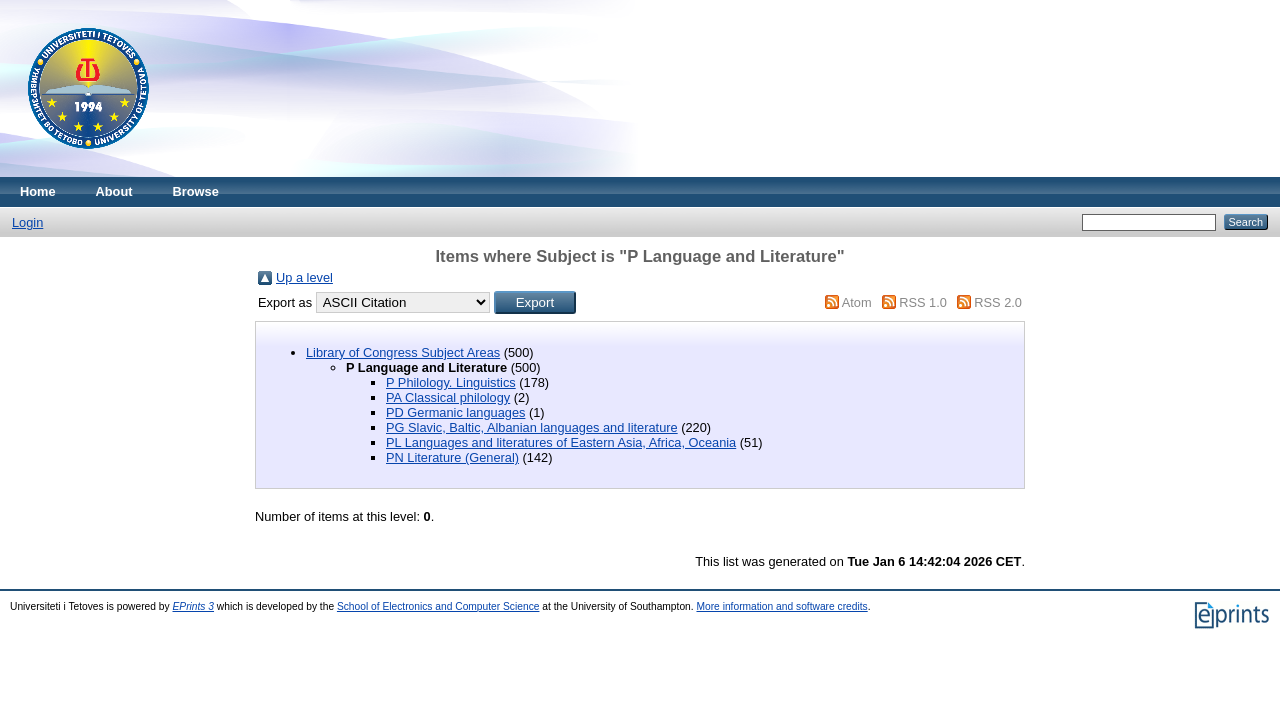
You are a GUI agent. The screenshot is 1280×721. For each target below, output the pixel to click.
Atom (857, 302)
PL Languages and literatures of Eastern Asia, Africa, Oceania (561, 442)
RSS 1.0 (923, 302)
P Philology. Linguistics (451, 382)
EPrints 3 (194, 606)
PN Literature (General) (452, 457)
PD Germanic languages (455, 412)
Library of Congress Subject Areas (403, 352)
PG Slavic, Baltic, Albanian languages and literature (532, 427)
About (114, 191)
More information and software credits (781, 606)
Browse (196, 191)
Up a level (304, 277)
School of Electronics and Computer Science (438, 606)
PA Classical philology (448, 397)
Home (38, 191)
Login (27, 222)
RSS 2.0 (998, 302)
